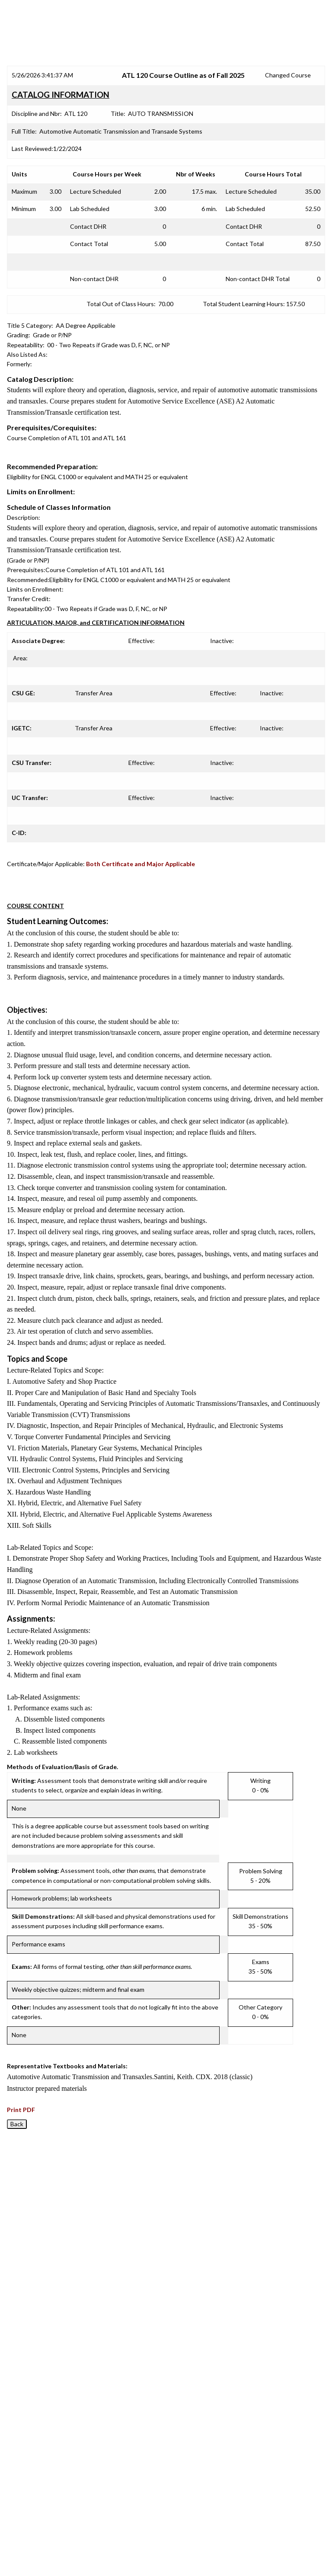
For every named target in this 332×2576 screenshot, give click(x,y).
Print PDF (21, 2109)
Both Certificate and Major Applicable (140, 863)
